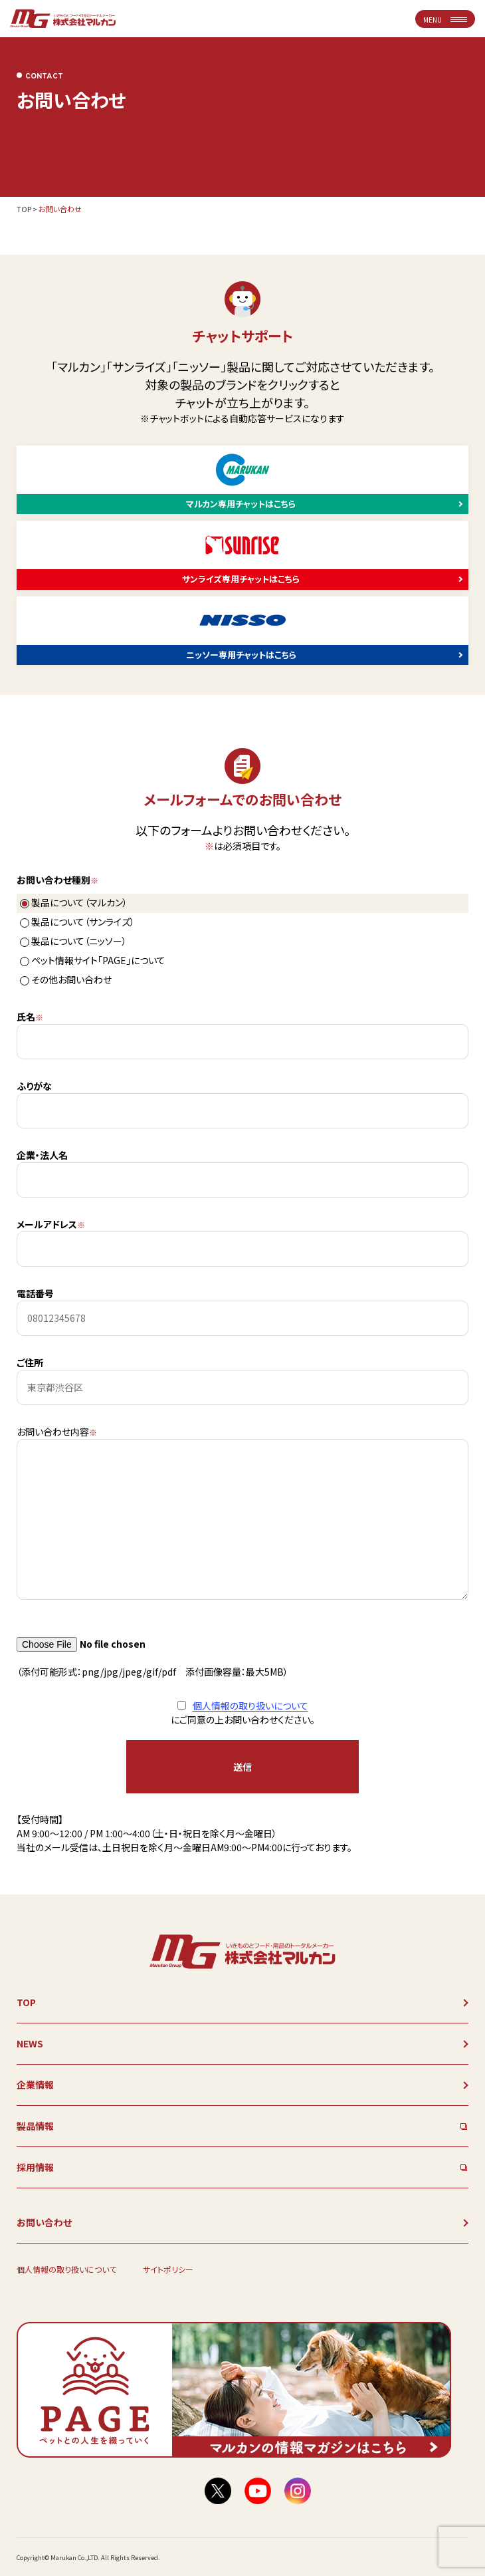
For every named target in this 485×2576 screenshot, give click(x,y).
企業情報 (35, 2084)
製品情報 (35, 2125)
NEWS (30, 2043)
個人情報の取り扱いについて (250, 1705)
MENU (445, 20)
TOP (24, 208)
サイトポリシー (168, 2269)
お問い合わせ (44, 2222)
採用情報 (35, 2167)
